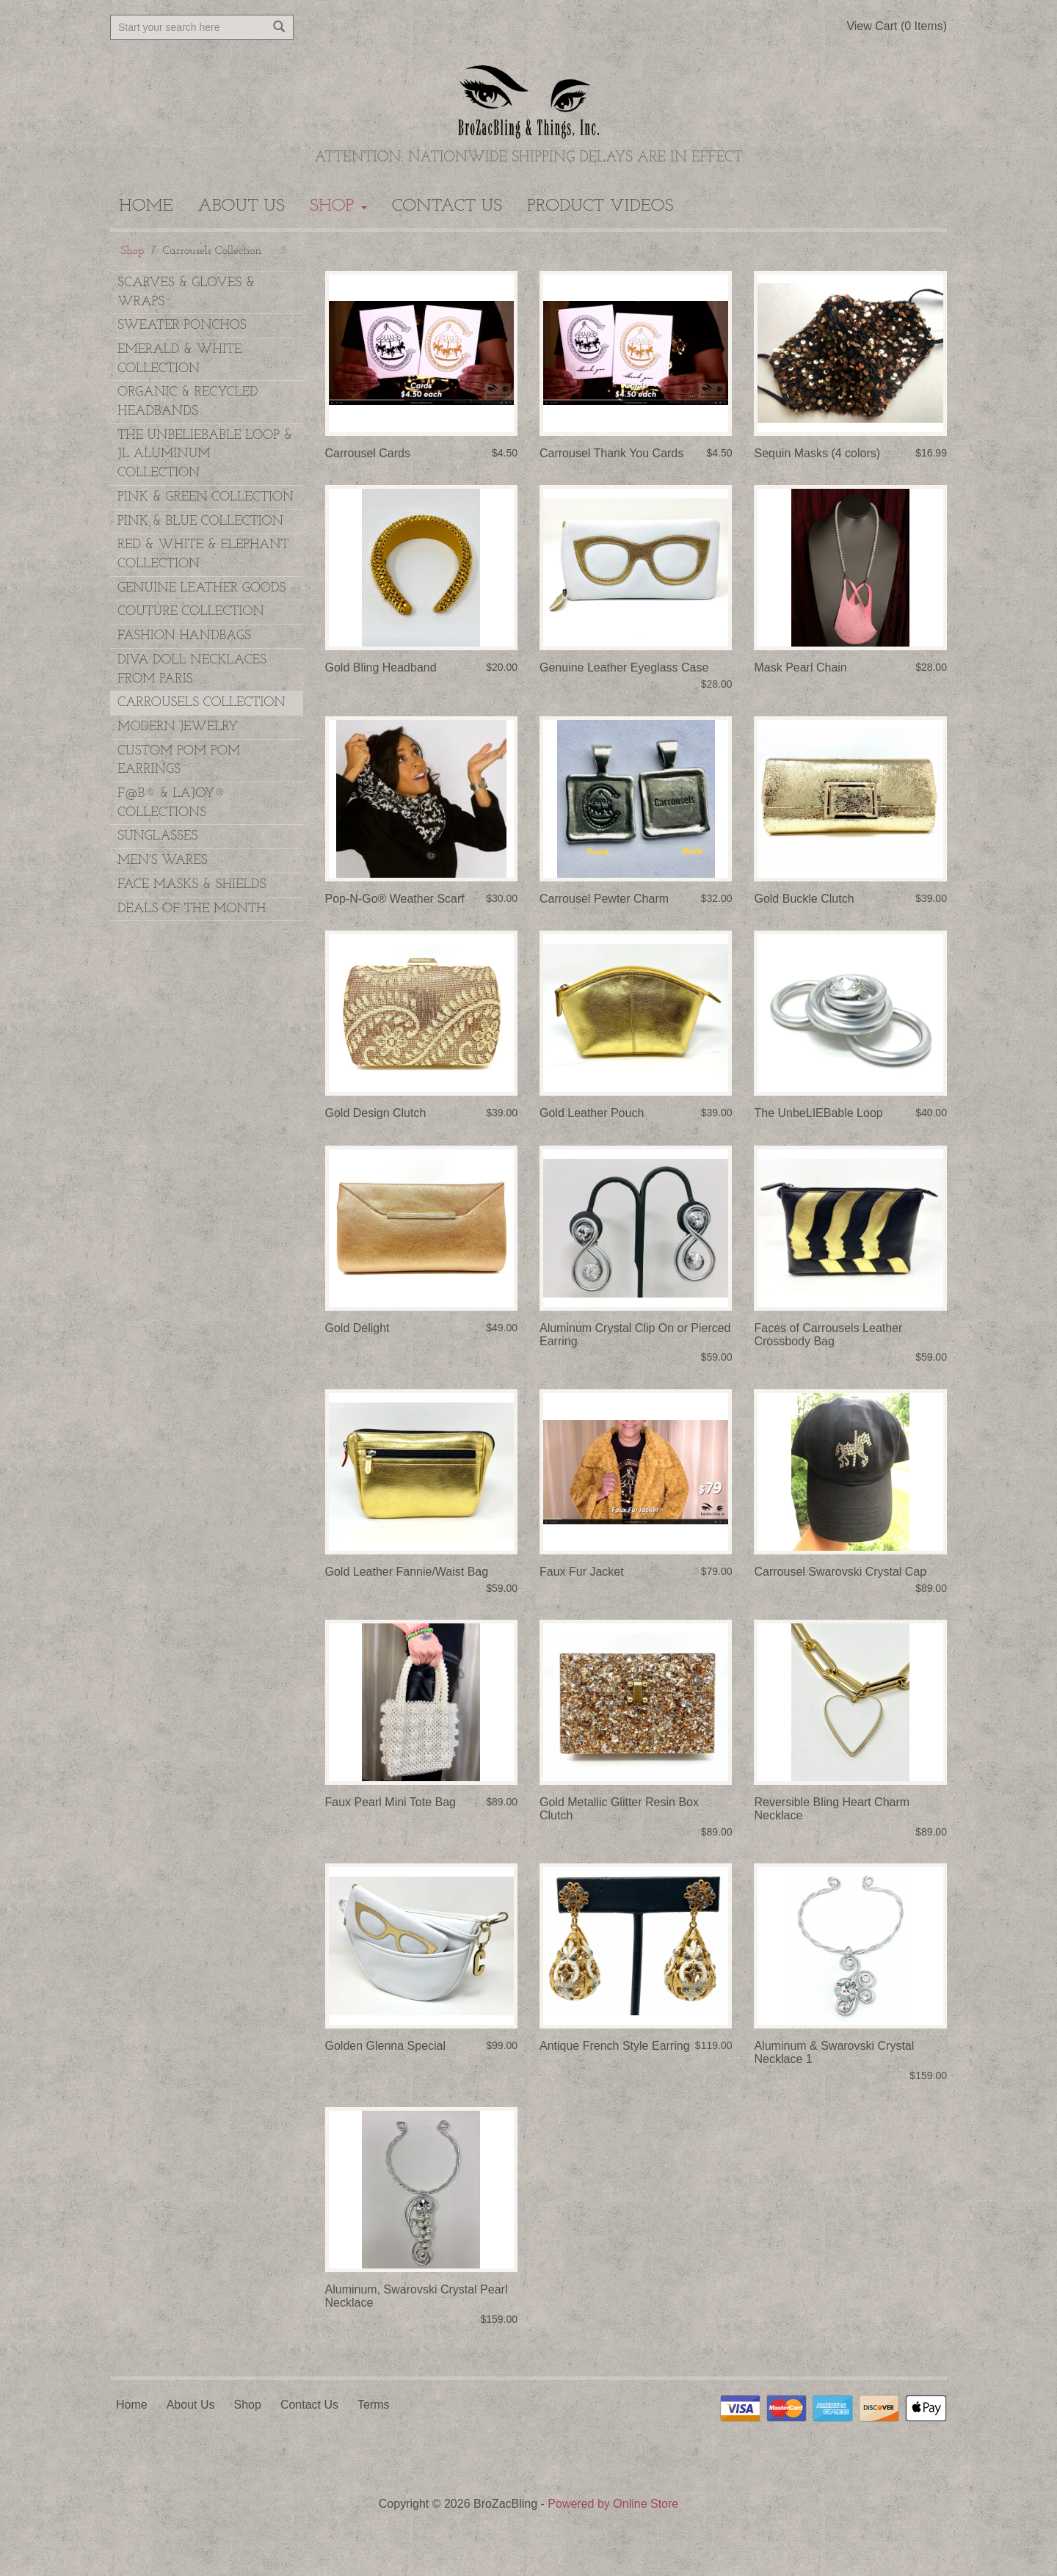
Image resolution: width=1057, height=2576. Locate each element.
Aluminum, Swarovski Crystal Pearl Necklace (416, 2296)
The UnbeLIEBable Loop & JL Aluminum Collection (205, 454)
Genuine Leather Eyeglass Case (624, 667)
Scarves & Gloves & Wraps (186, 292)
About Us (242, 206)
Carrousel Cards (367, 453)
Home (146, 206)
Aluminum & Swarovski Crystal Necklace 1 (834, 2052)
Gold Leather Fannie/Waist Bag (407, 1571)
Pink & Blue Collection (200, 521)
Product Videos (600, 206)
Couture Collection (190, 612)
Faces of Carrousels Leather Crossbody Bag (828, 1334)
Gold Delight (357, 1328)
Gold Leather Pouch (592, 1113)
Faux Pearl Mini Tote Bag (390, 1802)
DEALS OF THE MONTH (191, 909)
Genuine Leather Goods (201, 588)
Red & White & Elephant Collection (203, 554)
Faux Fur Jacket (582, 1571)
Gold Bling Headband (381, 667)
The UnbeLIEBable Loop (818, 1113)
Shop (338, 206)
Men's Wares (162, 860)
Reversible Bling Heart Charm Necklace (831, 1809)
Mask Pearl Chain (800, 667)
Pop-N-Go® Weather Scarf (395, 898)
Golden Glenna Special (385, 2046)
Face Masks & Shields (191, 885)
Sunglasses (157, 836)
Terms (373, 2404)
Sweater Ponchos (182, 325)
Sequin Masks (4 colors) (817, 453)
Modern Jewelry (177, 727)
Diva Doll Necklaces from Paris (191, 669)
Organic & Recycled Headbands (187, 401)
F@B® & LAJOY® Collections (171, 803)
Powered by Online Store (613, 2503)
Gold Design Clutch (375, 1113)
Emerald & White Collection (179, 359)
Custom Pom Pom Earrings (178, 760)
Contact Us (447, 206)
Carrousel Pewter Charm (604, 898)
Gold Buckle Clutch (804, 898)
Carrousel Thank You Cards (611, 453)
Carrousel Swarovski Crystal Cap (840, 1571)
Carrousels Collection (201, 703)
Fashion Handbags (184, 636)
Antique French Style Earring (615, 2046)
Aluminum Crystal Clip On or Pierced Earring (635, 1334)
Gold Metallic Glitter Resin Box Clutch (619, 1809)
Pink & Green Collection (205, 497)
